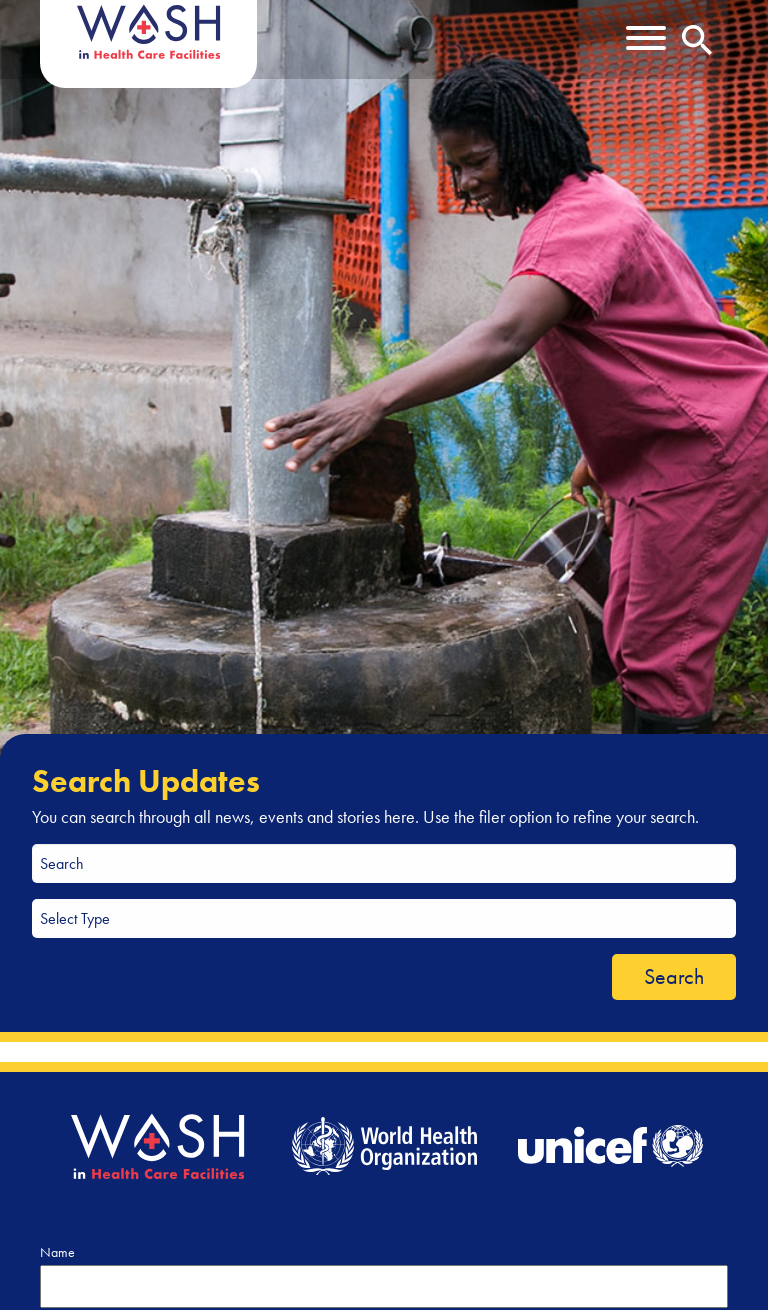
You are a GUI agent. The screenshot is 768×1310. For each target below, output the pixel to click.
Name (57, 1252)
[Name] (384, 1286)
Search (674, 976)
